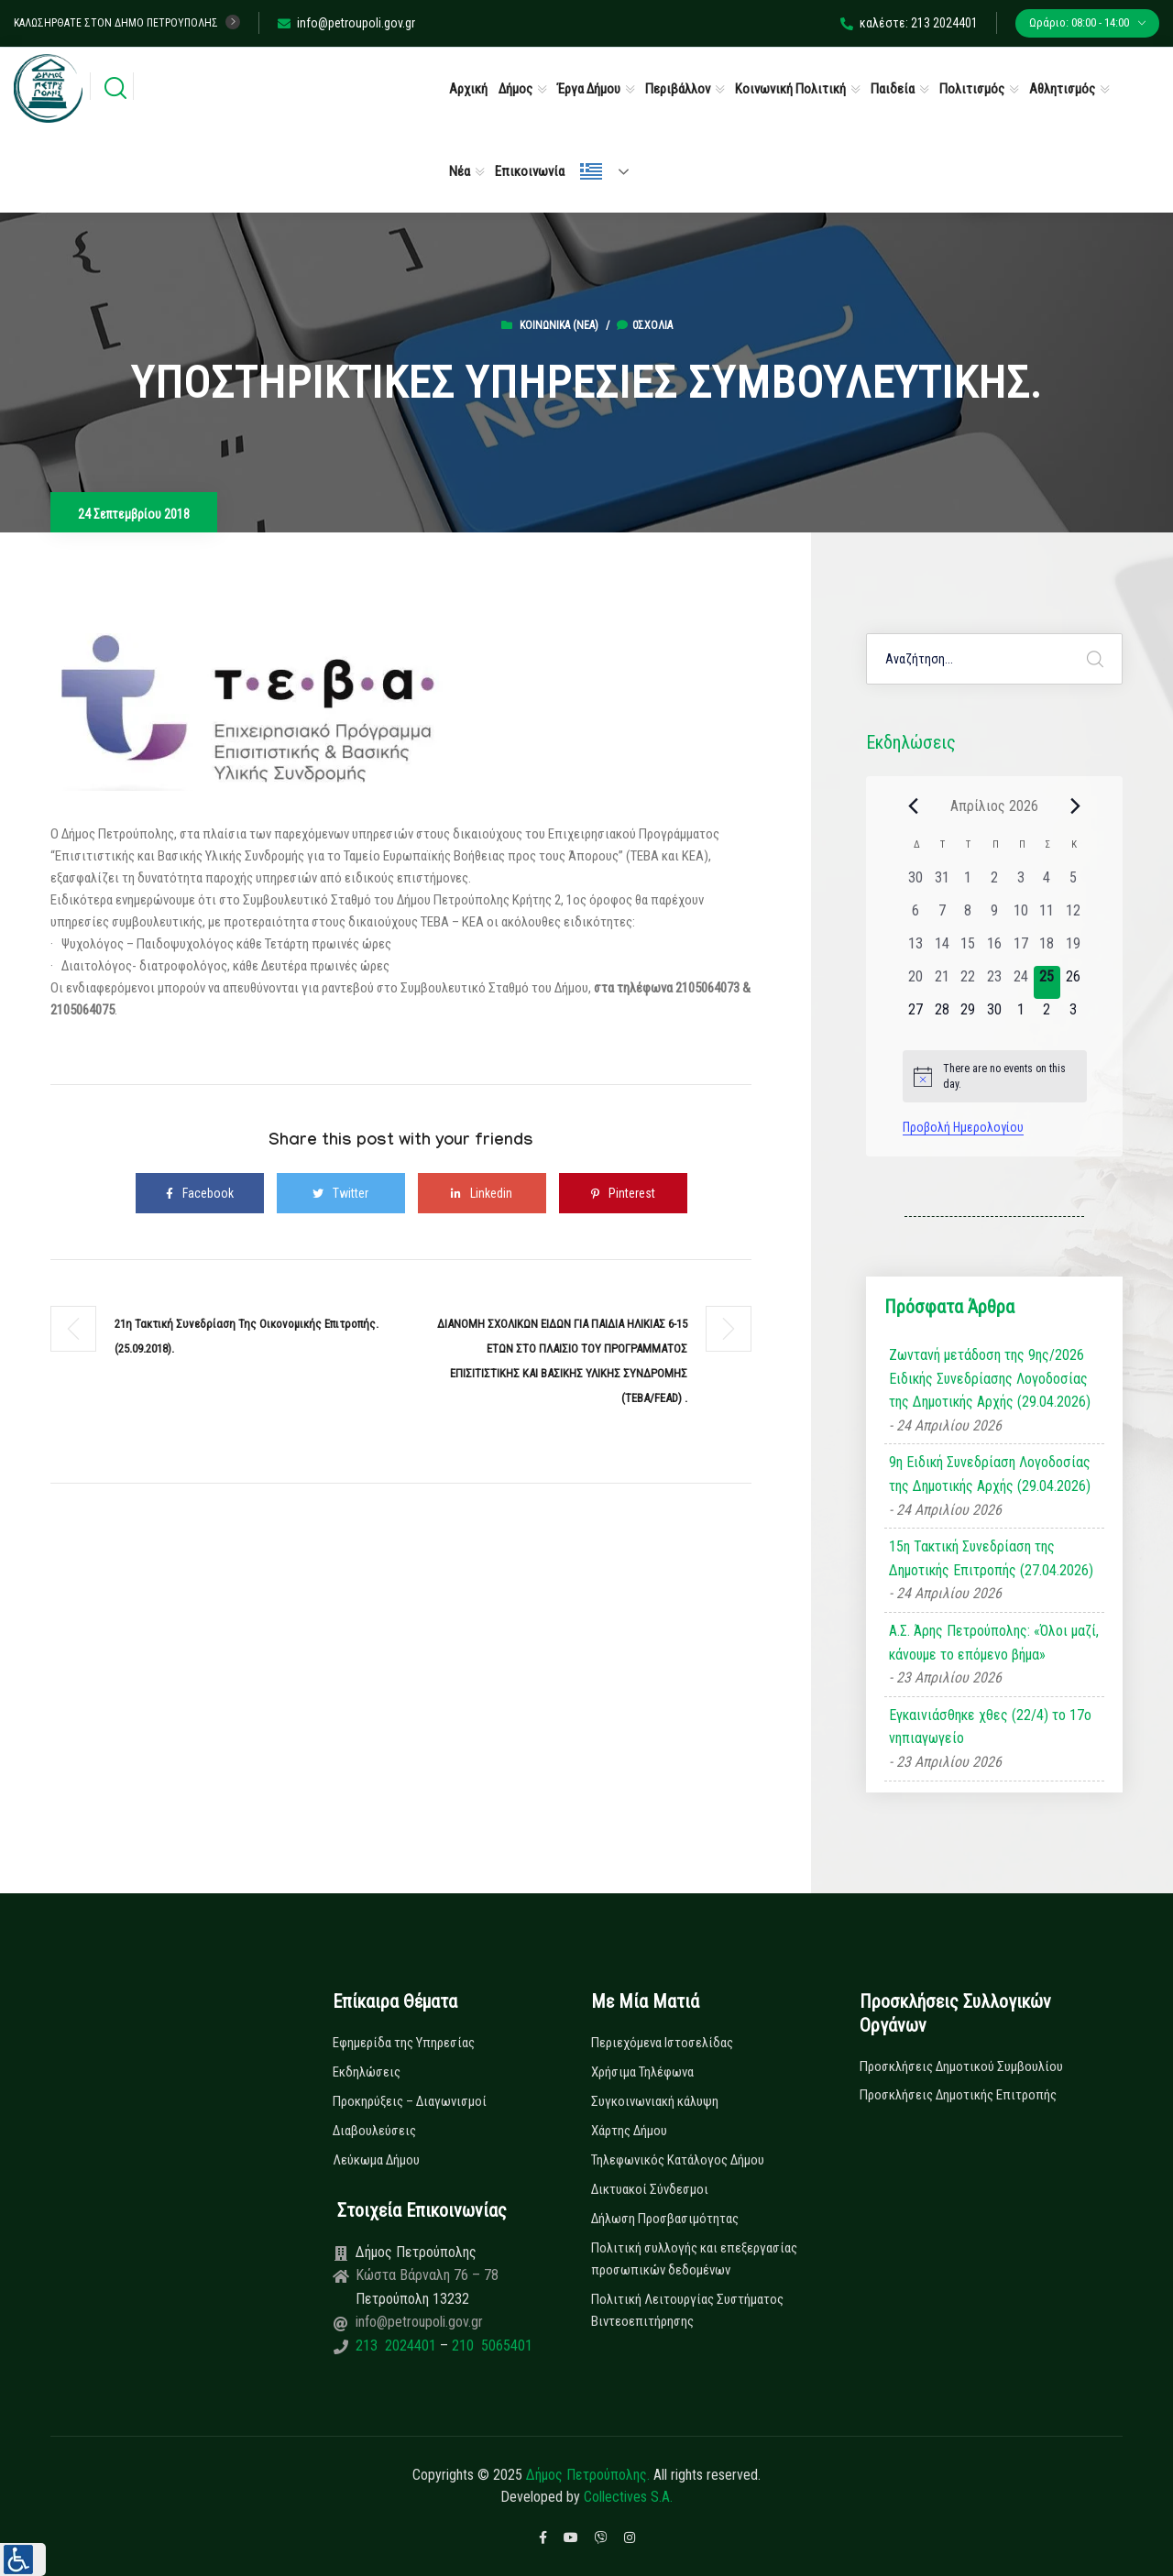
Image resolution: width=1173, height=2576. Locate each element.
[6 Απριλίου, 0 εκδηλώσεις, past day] (916, 916)
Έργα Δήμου (588, 89)
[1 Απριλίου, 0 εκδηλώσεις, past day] (968, 883)
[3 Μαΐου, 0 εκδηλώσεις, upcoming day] (1073, 1015)
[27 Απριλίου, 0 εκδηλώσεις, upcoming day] (916, 1015)
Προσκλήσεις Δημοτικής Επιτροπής (958, 2095)
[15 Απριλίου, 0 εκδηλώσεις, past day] (968, 949)
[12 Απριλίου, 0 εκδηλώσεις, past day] (1073, 916)
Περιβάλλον (677, 89)
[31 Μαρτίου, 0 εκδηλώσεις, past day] (941, 883)
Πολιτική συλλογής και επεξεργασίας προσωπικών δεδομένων (694, 2259)
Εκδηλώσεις (366, 2072)
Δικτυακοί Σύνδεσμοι (649, 2189)
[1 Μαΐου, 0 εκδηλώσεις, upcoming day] (1020, 1015)
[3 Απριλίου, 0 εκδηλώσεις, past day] (1020, 883)
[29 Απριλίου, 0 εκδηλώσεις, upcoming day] (968, 1015)
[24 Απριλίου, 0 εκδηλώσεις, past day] (1020, 982)
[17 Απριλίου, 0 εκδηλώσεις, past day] (1020, 949)
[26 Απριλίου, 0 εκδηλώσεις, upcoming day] (1073, 982)
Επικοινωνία (530, 171)
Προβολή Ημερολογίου (963, 1127)
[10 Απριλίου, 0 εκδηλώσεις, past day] (1020, 916)
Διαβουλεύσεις (374, 2130)
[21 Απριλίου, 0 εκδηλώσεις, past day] (941, 982)
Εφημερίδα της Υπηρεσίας (404, 2042)
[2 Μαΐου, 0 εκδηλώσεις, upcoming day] (1047, 1015)
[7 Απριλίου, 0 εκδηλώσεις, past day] (941, 916)
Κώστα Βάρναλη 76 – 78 (427, 2275)
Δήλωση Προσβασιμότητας (665, 2218)
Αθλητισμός (1062, 89)
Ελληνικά (591, 171)
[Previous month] (914, 806)
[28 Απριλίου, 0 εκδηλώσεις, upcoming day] (941, 1015)
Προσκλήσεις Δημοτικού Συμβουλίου (961, 2066)
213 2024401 (398, 2345)
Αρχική (468, 89)
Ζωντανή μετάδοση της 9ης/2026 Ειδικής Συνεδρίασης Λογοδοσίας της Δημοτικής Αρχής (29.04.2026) (990, 1378)
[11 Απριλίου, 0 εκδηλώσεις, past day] (1047, 916)
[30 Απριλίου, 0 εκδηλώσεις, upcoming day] (994, 1015)
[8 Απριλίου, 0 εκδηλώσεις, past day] (968, 916)
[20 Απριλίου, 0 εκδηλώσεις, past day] (916, 982)
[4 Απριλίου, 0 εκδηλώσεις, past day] (1047, 883)
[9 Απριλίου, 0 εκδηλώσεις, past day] (994, 916)
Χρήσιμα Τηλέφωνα (642, 2072)
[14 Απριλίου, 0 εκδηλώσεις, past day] (941, 949)
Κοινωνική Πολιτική (790, 89)
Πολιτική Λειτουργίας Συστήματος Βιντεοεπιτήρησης (687, 2310)
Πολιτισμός (971, 89)
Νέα (459, 171)
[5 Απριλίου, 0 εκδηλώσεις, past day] (1073, 883)
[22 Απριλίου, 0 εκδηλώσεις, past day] (968, 982)
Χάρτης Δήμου (629, 2130)
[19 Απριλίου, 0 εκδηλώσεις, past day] (1073, 949)
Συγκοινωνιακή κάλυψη (654, 2101)
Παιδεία (893, 89)
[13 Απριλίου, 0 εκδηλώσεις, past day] (916, 949)
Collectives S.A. (628, 2496)
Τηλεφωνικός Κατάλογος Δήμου (677, 2160)
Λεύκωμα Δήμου (376, 2160)
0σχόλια (645, 325)
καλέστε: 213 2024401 (909, 23)
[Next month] (1076, 806)
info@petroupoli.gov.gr (346, 23)
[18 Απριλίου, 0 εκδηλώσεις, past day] (1047, 949)
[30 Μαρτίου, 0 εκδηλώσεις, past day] (916, 883)
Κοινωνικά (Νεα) (559, 325)
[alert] (995, 1076)
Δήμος (515, 89)
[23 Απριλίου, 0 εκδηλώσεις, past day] (994, 982)
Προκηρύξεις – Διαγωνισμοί (410, 2101)
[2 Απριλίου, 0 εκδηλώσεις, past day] (994, 883)
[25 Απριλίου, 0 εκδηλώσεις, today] (1047, 982)
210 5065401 (490, 2345)
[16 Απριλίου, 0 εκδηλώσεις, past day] (994, 949)
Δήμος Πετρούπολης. (588, 2474)
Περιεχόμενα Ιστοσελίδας (662, 2042)
